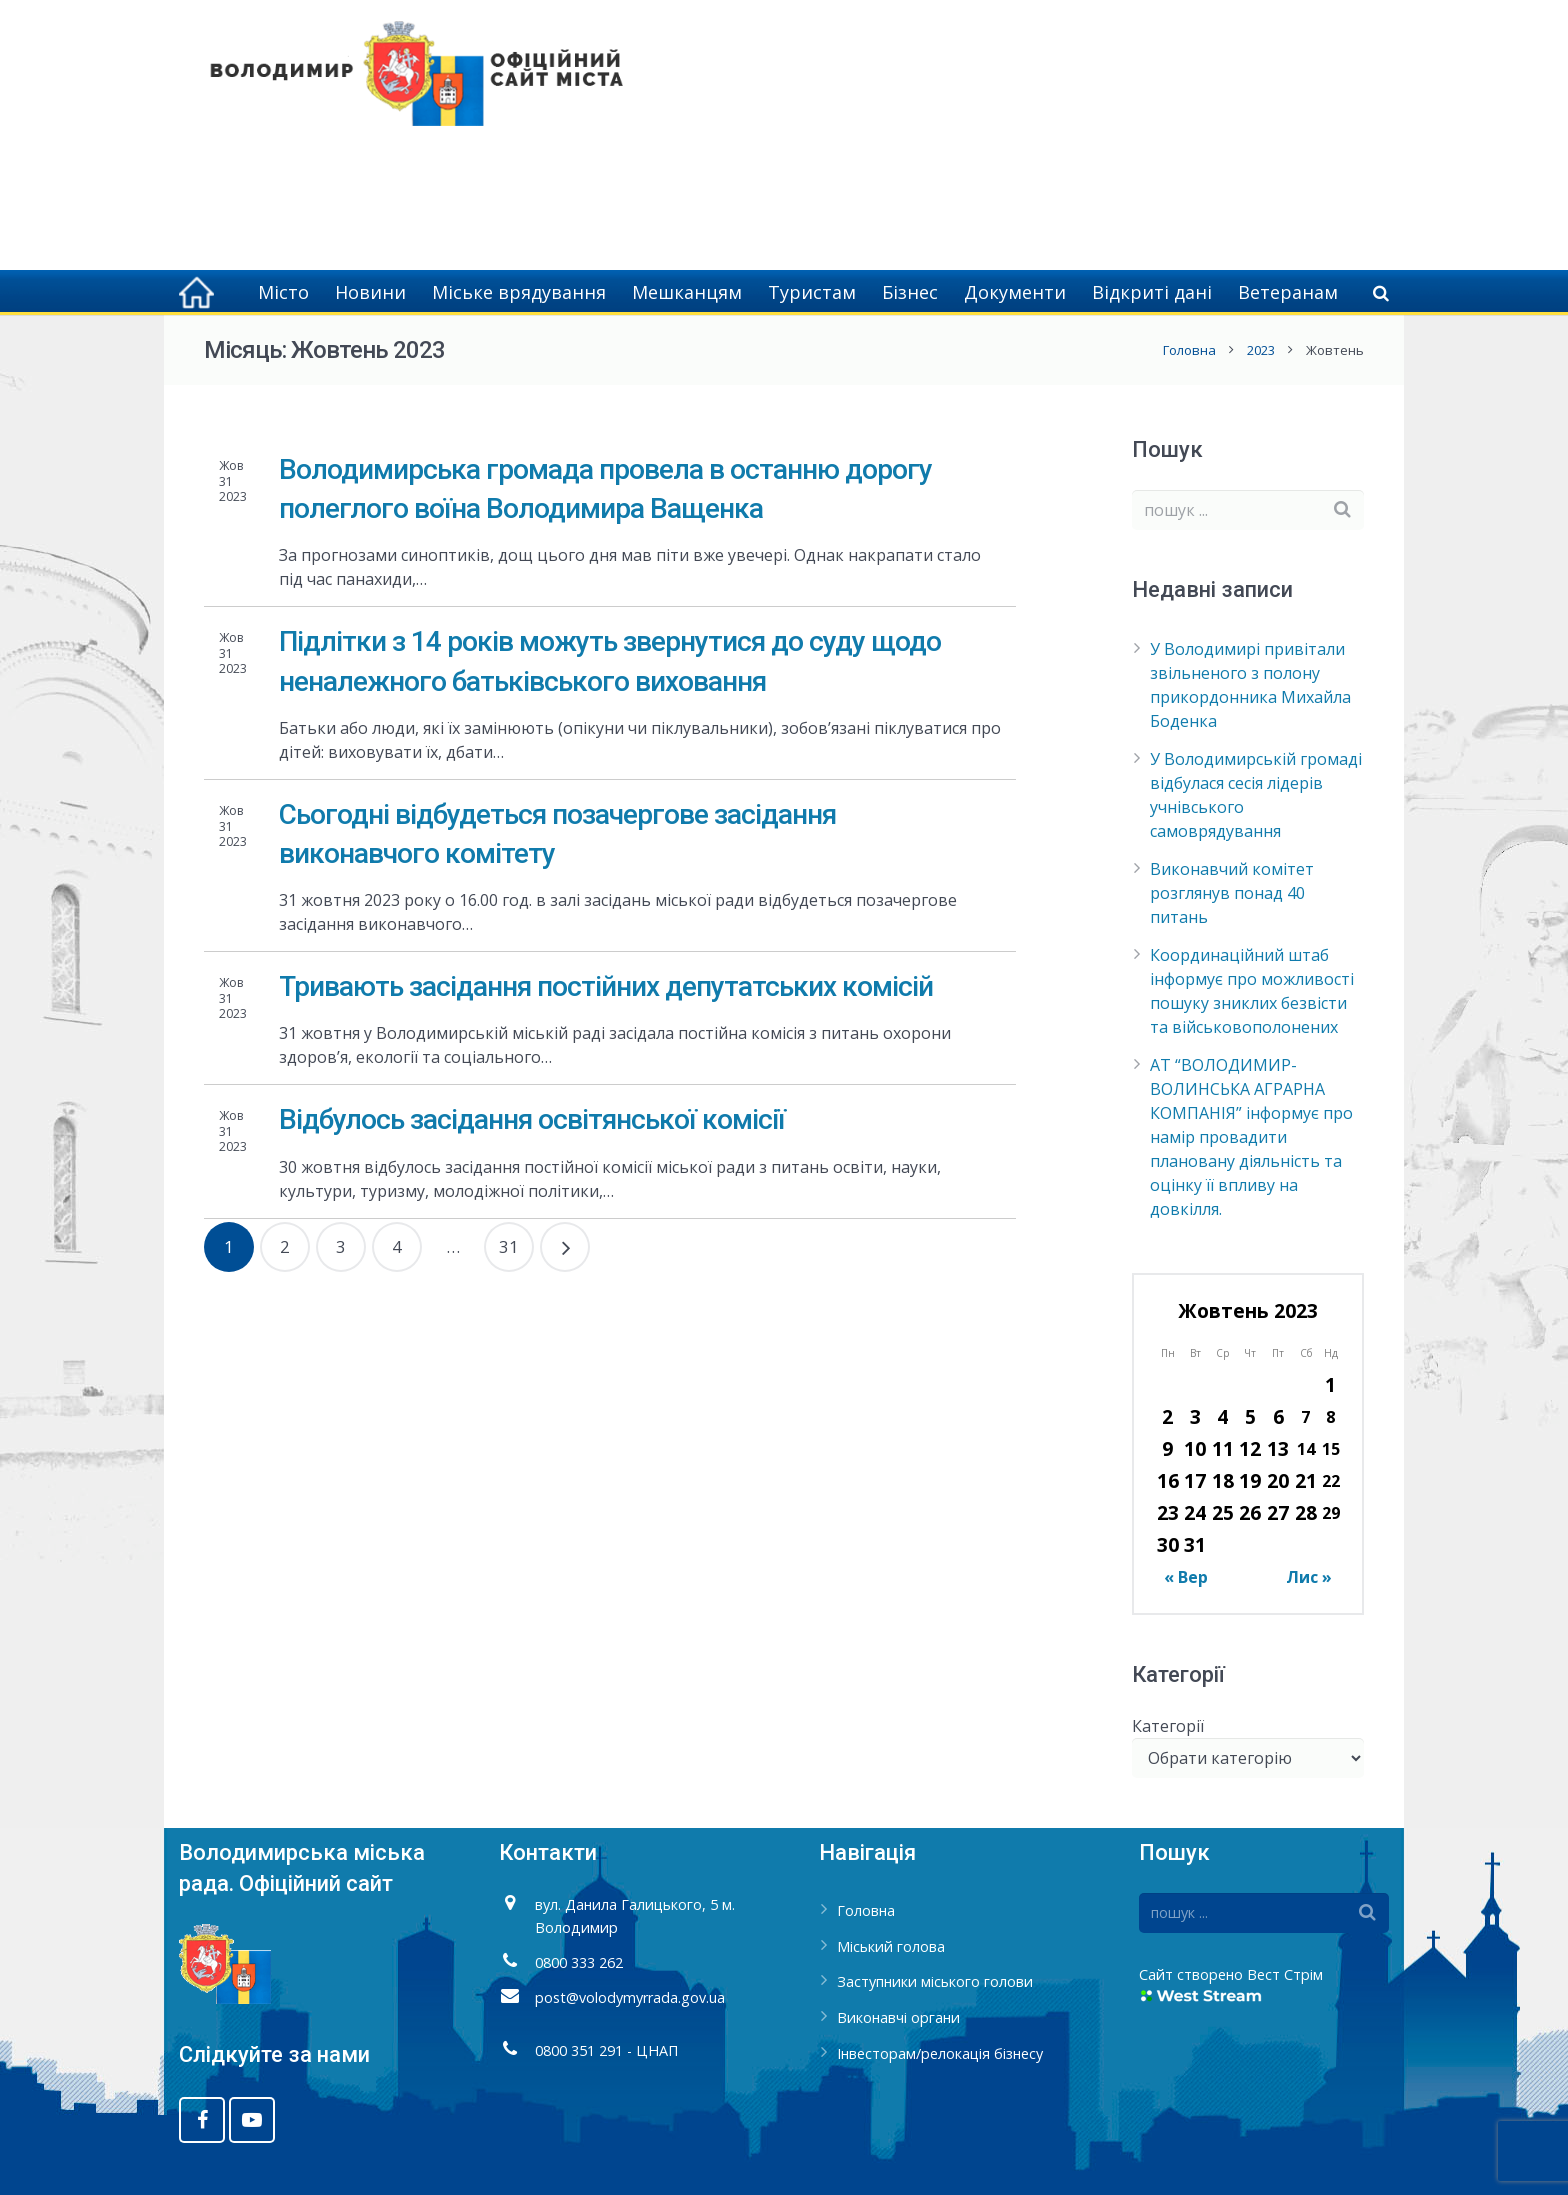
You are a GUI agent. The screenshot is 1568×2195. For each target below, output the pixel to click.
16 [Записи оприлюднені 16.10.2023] (1168, 1480)
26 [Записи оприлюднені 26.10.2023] (1250, 1512)
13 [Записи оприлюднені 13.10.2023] (1278, 1448)
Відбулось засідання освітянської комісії (532, 1119)
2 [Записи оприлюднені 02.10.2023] (1167, 1416)
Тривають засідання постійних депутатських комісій (606, 986)
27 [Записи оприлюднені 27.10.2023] (1278, 1512)
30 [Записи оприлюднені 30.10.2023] (1168, 1544)
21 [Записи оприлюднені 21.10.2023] (1306, 1480)
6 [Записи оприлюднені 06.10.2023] (1278, 1416)
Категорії (1168, 1726)
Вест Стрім (1285, 1974)
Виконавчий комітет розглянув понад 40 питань (1232, 893)
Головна (1189, 350)
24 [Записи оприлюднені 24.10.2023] (1195, 1512)
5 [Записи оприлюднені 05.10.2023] (1250, 1416)
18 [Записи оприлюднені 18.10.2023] (1223, 1480)
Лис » (1309, 1577)
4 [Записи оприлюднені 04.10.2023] (1222, 1416)
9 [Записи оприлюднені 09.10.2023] (1167, 1448)
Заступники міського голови (935, 1981)
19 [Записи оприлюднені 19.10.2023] (1250, 1480)
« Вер (1186, 1577)
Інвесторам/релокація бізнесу (940, 2053)
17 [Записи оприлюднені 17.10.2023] (1195, 1480)
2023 (1261, 350)
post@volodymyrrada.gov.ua (630, 1997)
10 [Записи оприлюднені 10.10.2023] (1195, 1448)
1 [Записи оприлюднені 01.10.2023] (1330, 1384)
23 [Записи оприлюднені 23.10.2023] (1168, 1512)
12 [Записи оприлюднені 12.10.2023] (1250, 1448)
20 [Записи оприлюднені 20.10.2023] (1278, 1480)
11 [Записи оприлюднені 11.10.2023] (1223, 1448)
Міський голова (891, 1946)
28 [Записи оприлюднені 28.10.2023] (1306, 1512)
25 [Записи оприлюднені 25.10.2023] (1223, 1512)
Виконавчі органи (898, 2017)
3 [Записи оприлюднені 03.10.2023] (1195, 1416)
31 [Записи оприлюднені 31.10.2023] (1195, 1544)
